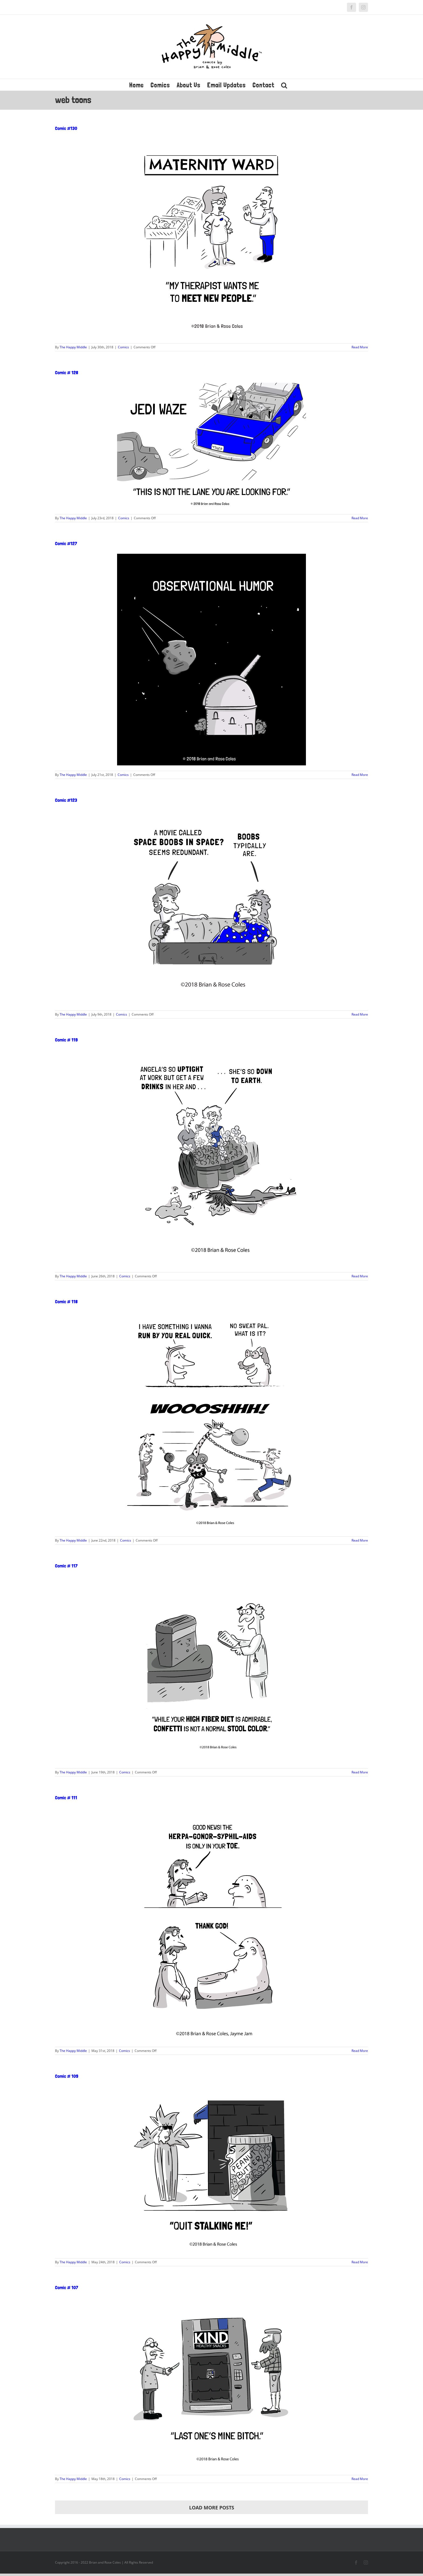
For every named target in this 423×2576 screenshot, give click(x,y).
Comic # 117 (66, 1566)
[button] (284, 85)
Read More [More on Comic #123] (360, 1014)
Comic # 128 (66, 372)
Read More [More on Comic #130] (360, 347)
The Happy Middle (73, 347)
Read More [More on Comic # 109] (360, 2262)
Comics (123, 347)
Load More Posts (211, 2507)
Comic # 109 (66, 2076)
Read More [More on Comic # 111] (360, 2050)
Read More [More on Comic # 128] (360, 518)
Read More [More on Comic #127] (360, 774)
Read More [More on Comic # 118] (360, 1540)
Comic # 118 (66, 1301)
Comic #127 (66, 543)
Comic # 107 (66, 2287)
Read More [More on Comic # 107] (360, 2479)
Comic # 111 (66, 1797)
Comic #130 (66, 128)
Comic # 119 (66, 1040)
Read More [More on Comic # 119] (360, 1276)
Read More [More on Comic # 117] (360, 1772)
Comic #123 (66, 800)
